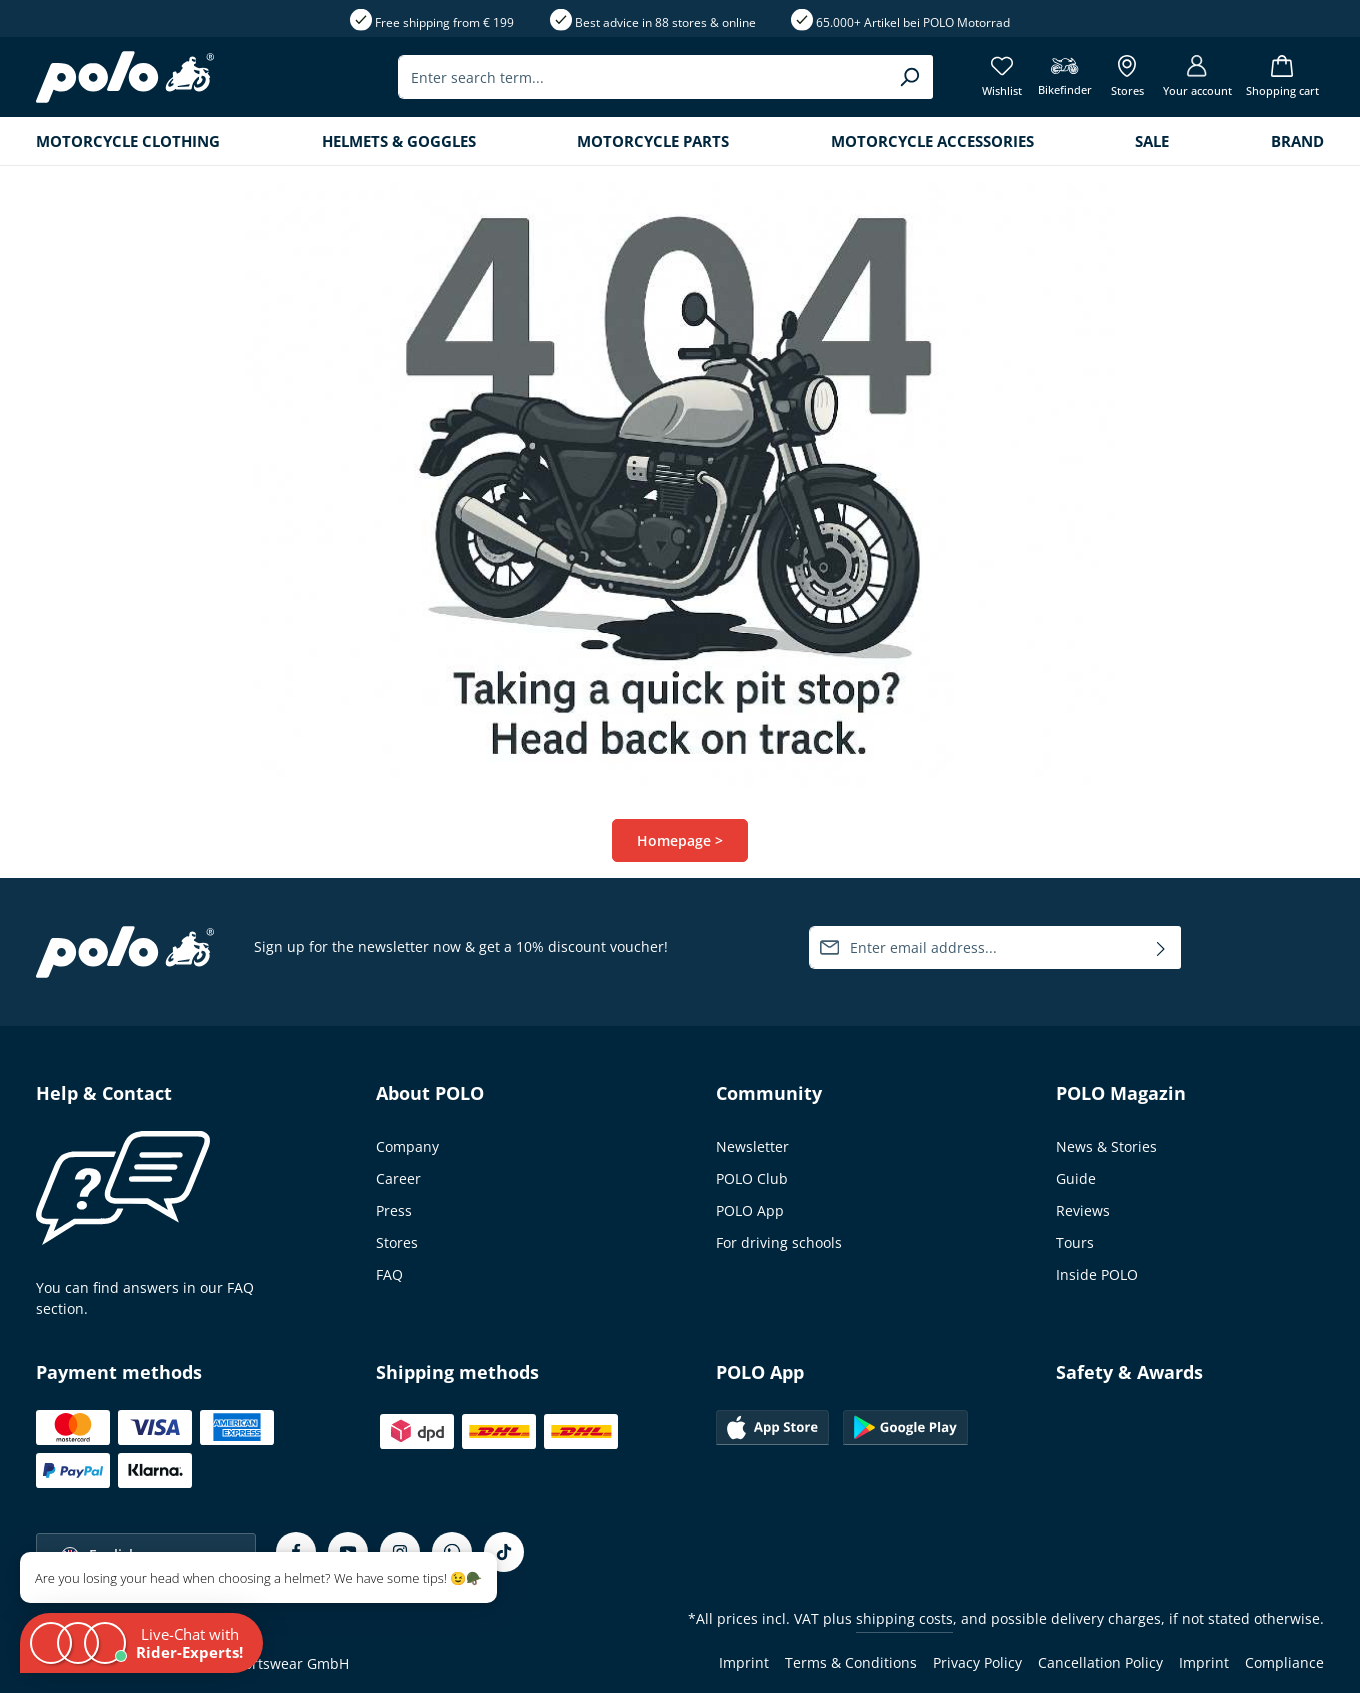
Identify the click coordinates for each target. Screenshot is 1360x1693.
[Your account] (1197, 77)
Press (394, 1210)
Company (407, 1146)
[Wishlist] (1002, 77)
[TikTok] (504, 1552)
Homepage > (680, 840)
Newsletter (752, 1146)
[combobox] (642, 77)
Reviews (1083, 1210)
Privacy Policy (977, 1662)
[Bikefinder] (1065, 77)
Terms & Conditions (851, 1662)
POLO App (750, 1210)
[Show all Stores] (1127, 77)
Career (398, 1178)
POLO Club (752, 1178)
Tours (1075, 1242)
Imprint (744, 1662)
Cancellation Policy (1100, 1662)
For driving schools (779, 1242)
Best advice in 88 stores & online (665, 22)
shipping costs (904, 1618)
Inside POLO (1097, 1274)
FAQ (389, 1274)
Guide (1076, 1178)
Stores (397, 1242)
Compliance (1284, 1662)
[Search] (909, 77)
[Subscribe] (1161, 947)
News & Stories (1106, 1146)
